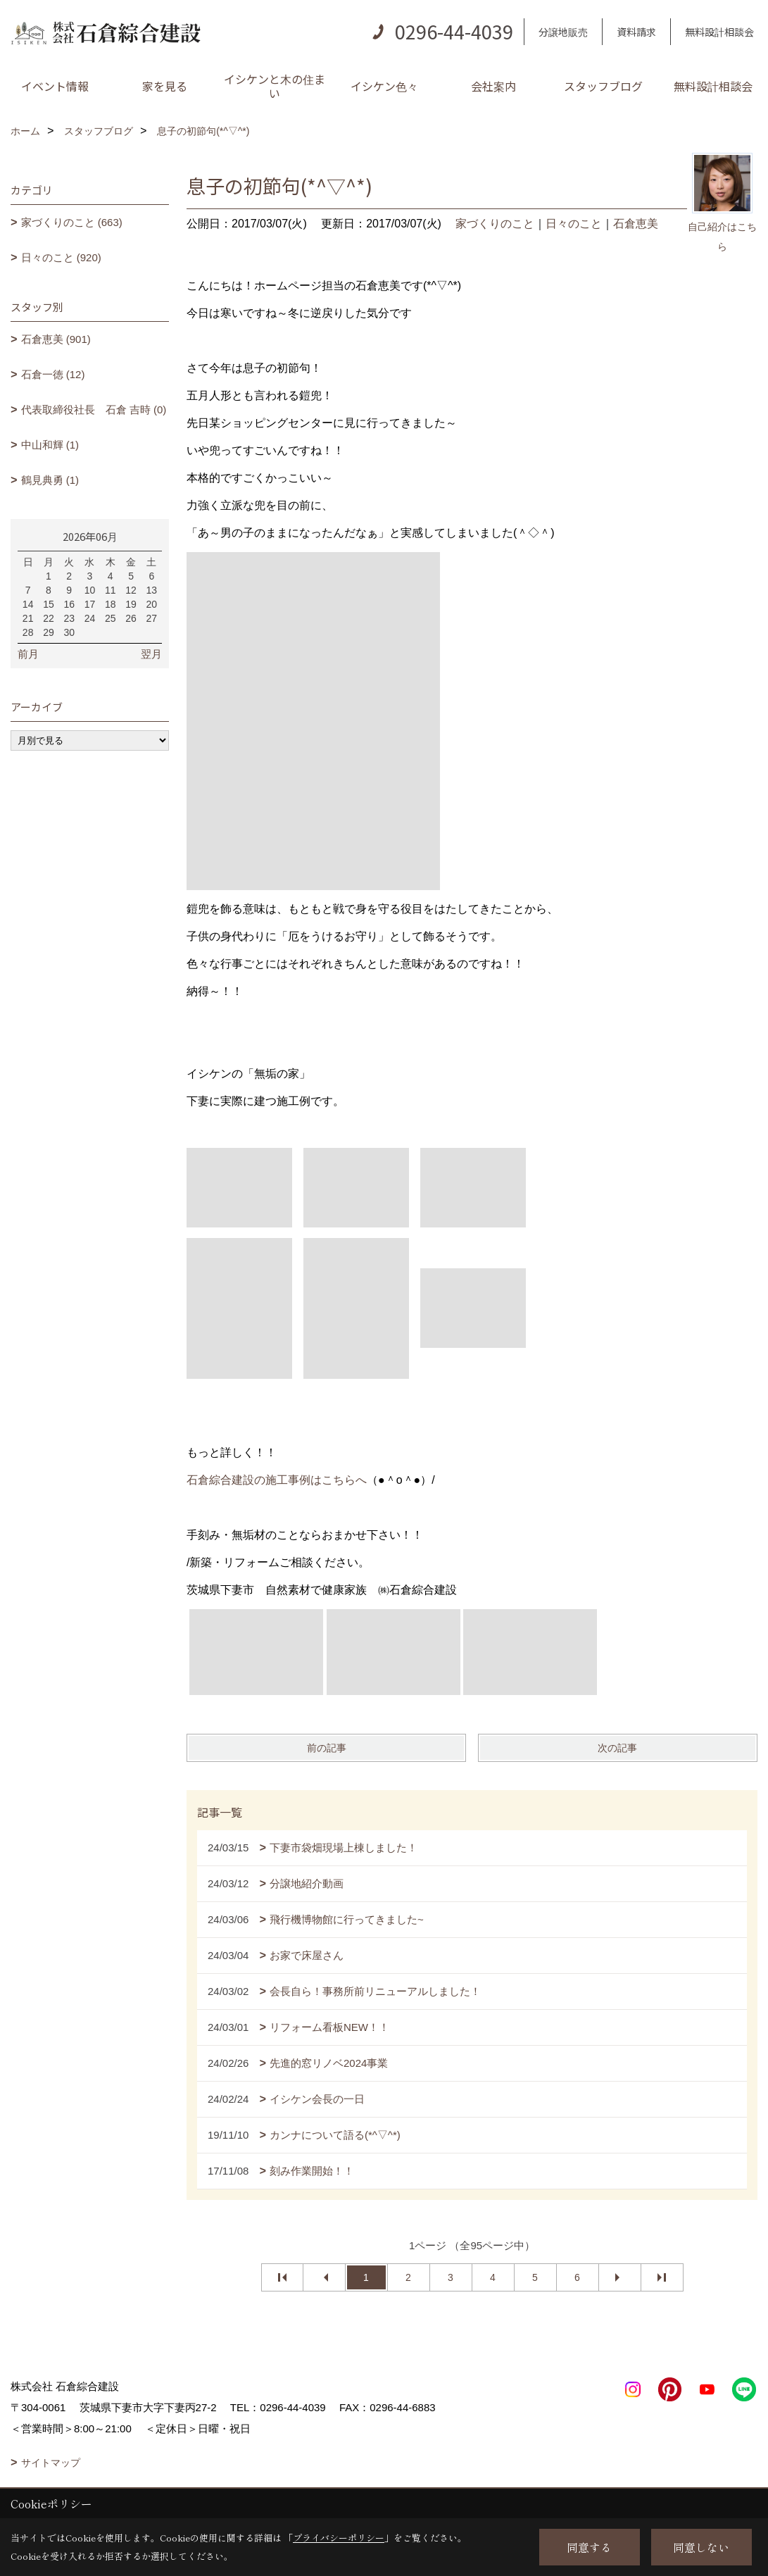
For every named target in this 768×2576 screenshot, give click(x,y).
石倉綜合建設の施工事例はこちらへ (277, 1480)
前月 (28, 654)
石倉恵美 (635, 224)
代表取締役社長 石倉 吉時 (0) (94, 409)
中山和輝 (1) (50, 445)
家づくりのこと (494, 224)
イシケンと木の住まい (274, 85)
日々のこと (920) (61, 257)
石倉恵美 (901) (56, 339)
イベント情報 (55, 85)
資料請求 (636, 32)
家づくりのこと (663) (71, 222)
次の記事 (617, 1747)
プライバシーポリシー (338, 2537)
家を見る (164, 85)
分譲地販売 (563, 32)
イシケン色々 (384, 85)
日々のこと (574, 224)
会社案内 (493, 85)
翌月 (151, 654)
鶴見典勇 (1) (50, 480)
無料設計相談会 (719, 32)
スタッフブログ (603, 85)
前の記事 (326, 1747)
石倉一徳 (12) (53, 374)
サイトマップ (50, 2462)
